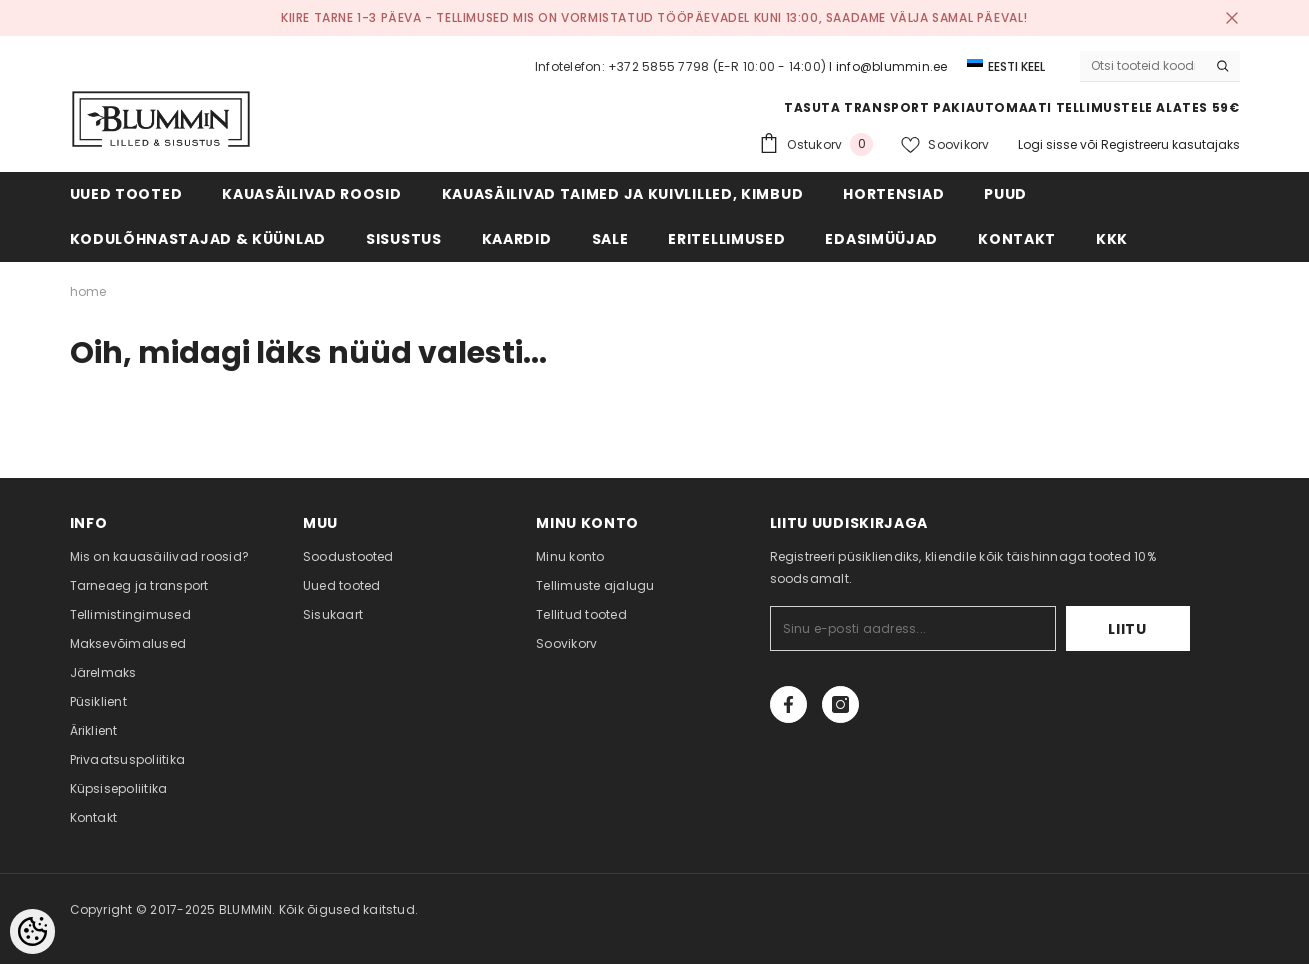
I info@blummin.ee (888, 66)
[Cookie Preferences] (32, 931)
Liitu (1127, 629)
